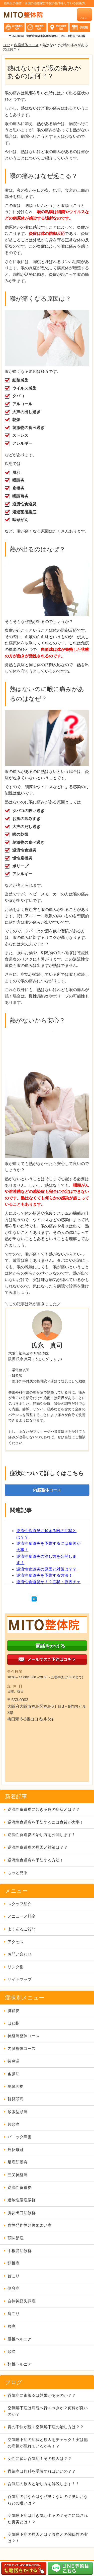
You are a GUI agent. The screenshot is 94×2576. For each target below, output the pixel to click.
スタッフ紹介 (20, 1904)
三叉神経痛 (18, 2175)
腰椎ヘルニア (20, 2339)
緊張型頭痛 (18, 2112)
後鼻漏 (14, 2061)
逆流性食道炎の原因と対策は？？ (46, 1569)
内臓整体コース (26, 45)
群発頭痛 (16, 2099)
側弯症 (14, 2288)
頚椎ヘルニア (20, 2364)
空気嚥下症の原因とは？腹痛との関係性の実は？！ (48, 2537)
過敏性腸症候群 (22, 2200)
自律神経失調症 (22, 2301)
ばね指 (14, 2023)
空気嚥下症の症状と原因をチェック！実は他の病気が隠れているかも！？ (48, 2442)
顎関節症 (16, 2238)
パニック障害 (20, 2137)
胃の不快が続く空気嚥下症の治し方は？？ (46, 2427)
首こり (14, 2276)
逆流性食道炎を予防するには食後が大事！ (46, 1822)
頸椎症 (14, 2263)
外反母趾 (16, 2149)
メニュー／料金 (22, 1916)
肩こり (14, 2313)
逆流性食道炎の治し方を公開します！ (42, 1835)
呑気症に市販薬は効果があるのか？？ (44, 2395)
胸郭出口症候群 (22, 2213)
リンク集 (16, 1967)
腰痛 (12, 2326)
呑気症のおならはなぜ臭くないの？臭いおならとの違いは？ (48, 2499)
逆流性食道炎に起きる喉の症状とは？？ (44, 1809)
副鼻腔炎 (16, 2086)
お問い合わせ (20, 1954)
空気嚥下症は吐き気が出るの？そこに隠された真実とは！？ (48, 2518)
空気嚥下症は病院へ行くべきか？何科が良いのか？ (48, 2411)
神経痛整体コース (24, 2036)
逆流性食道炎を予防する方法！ (44, 1575)
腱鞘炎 (14, 2010)
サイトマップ (20, 1979)
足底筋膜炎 (18, 2162)
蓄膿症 (14, 2074)
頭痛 (12, 2351)
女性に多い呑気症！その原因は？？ (40, 2458)
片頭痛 (14, 2124)
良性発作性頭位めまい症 (30, 2225)
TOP (6, 45)
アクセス (16, 1942)
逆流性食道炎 (20, 2187)
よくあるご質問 (22, 1929)
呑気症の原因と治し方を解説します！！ (44, 2484)
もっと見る (18, 1872)
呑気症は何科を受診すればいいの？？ (42, 2471)
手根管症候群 (20, 2251)
